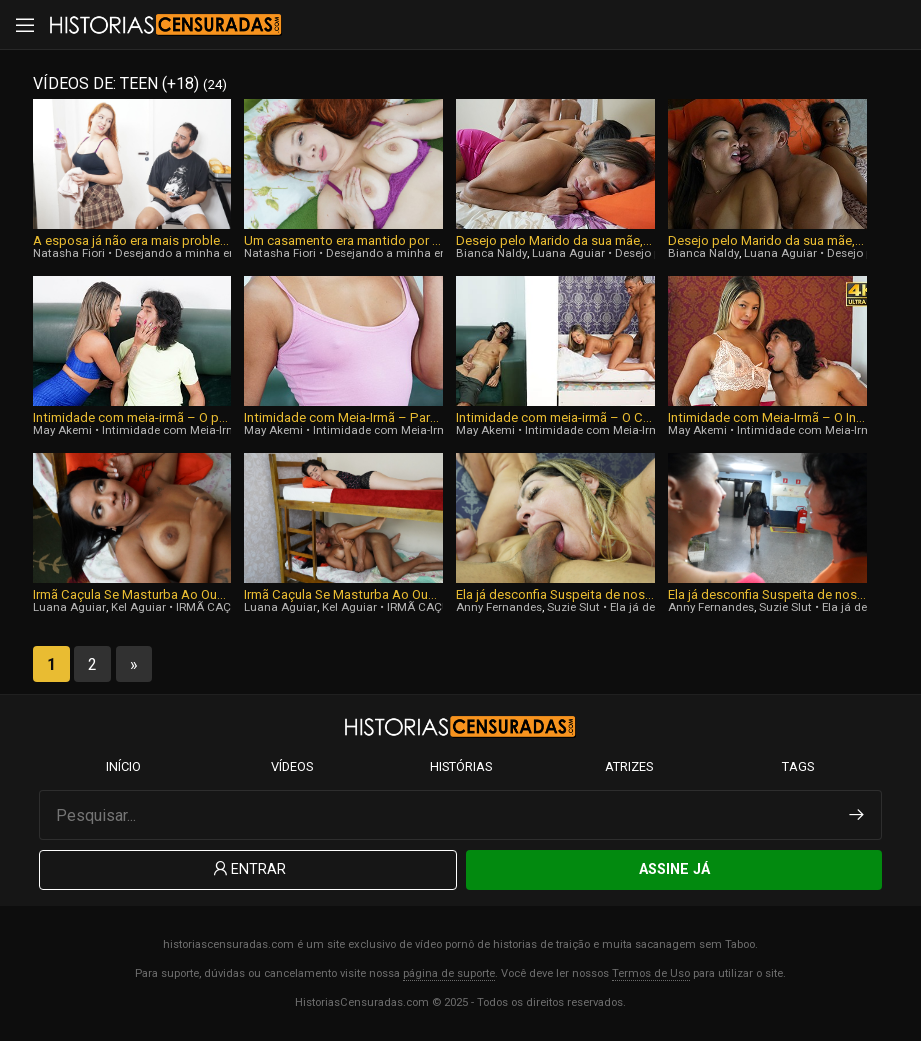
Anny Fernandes (499, 607)
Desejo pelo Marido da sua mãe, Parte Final (555, 240)
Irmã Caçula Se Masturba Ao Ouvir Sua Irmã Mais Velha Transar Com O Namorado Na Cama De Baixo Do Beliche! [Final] (132, 594)
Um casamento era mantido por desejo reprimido (343, 240)
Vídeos (292, 766)
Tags (798, 766)
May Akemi (62, 430)
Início (123, 766)
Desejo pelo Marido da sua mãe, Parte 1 (767, 240)
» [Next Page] (134, 664)
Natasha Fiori (69, 253)
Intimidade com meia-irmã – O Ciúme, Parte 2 (555, 417)
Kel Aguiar (138, 607)
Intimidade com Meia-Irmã (173, 430)
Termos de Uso (651, 973)
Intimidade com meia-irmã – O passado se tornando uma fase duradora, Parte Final (132, 417)
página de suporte (449, 973)
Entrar (248, 869)
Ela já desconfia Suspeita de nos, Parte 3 (555, 594)
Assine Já (674, 869)
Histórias (461, 766)
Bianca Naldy (491, 253)
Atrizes (629, 766)
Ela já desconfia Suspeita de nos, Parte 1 (767, 594)
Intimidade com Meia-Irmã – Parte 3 (343, 417)
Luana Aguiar (568, 253)
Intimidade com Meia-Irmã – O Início (767, 417)
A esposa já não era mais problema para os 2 (132, 240)
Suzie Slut (573, 607)
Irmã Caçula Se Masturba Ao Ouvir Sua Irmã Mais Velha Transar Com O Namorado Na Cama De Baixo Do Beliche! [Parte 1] (343, 594)
